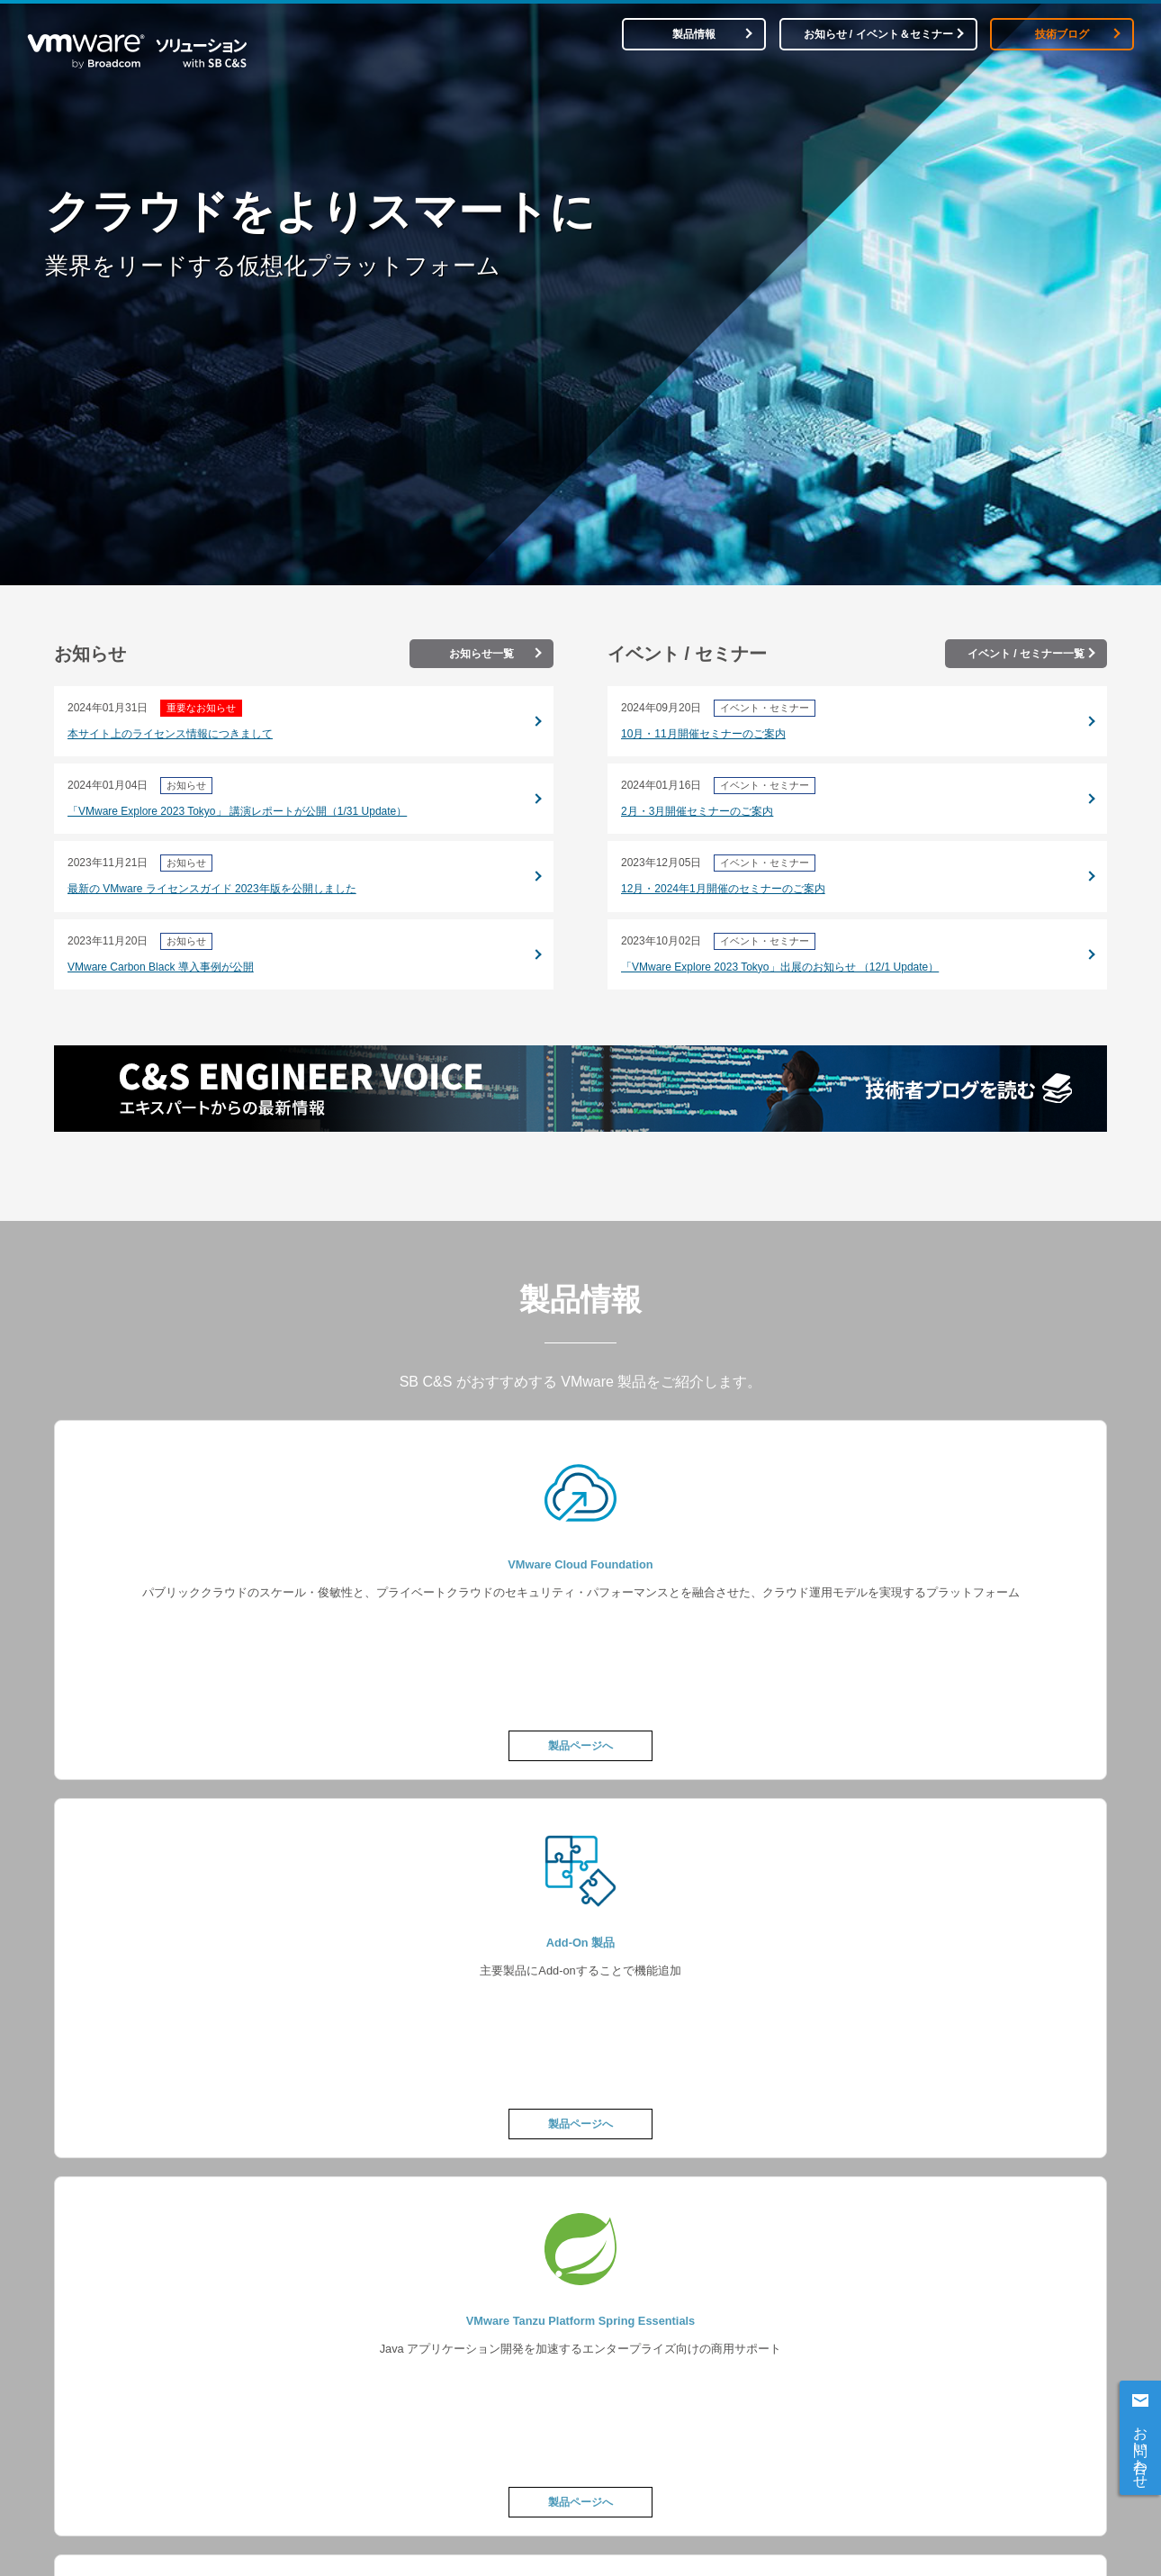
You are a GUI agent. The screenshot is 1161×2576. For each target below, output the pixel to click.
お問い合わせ (1140, 2449)
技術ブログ (1062, 34)
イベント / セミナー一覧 (1026, 653)
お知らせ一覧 (481, 653)
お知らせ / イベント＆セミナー (878, 34)
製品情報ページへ (580, 1827)
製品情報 (694, 34)
